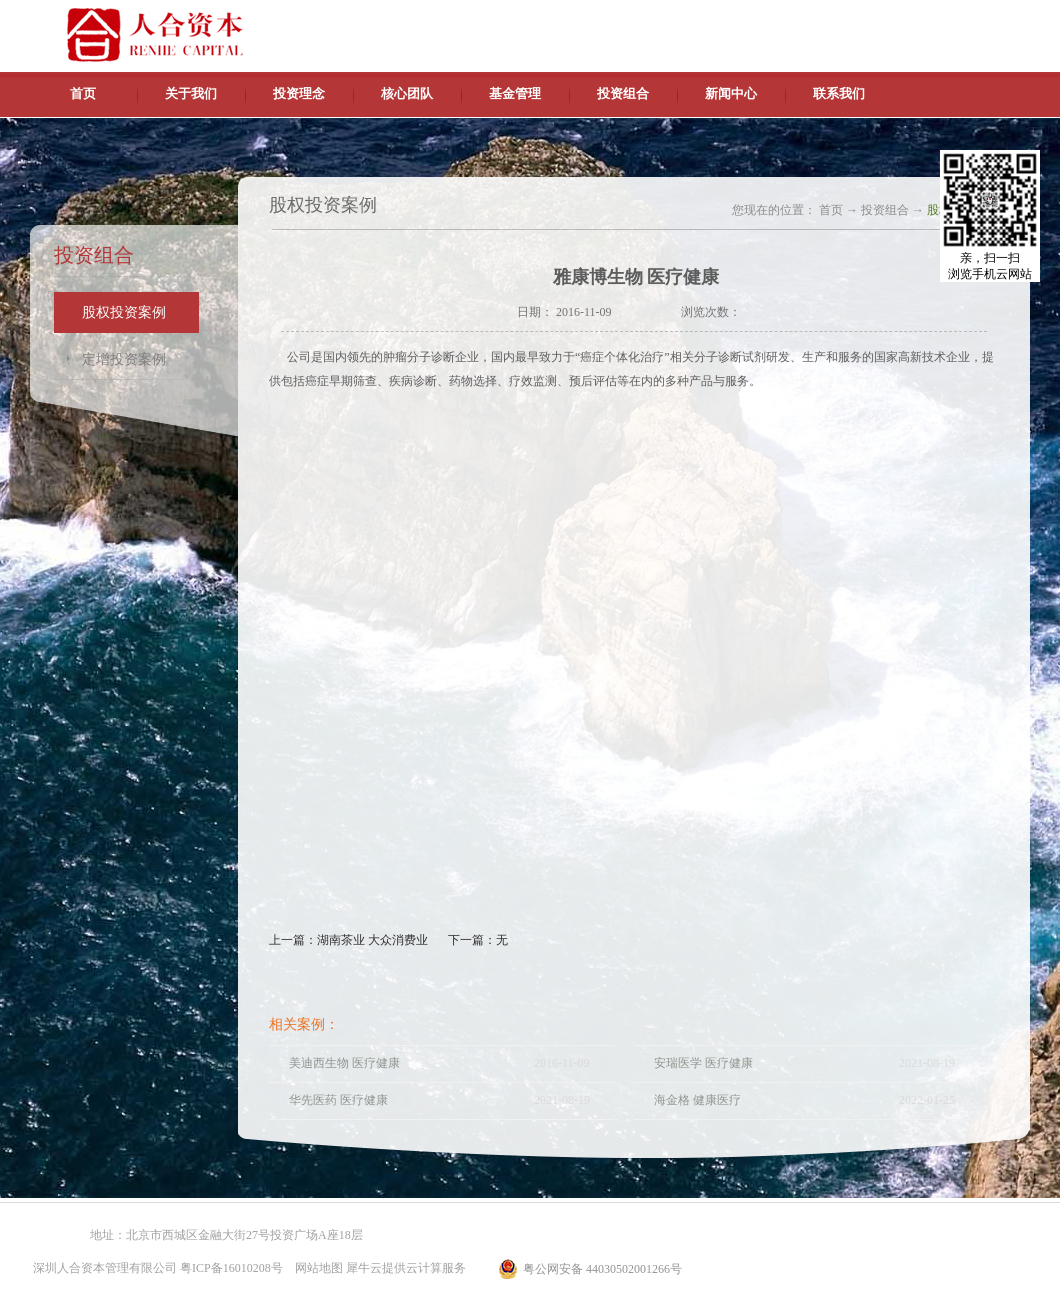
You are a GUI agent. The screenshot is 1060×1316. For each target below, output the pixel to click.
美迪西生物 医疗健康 (344, 1063)
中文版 (839, 20)
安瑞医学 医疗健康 (703, 1063)
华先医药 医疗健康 (338, 1100)
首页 (83, 93)
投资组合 (885, 210)
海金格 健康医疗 (697, 1100)
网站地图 (316, 1268)
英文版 (885, 20)
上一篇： (348, 940)
